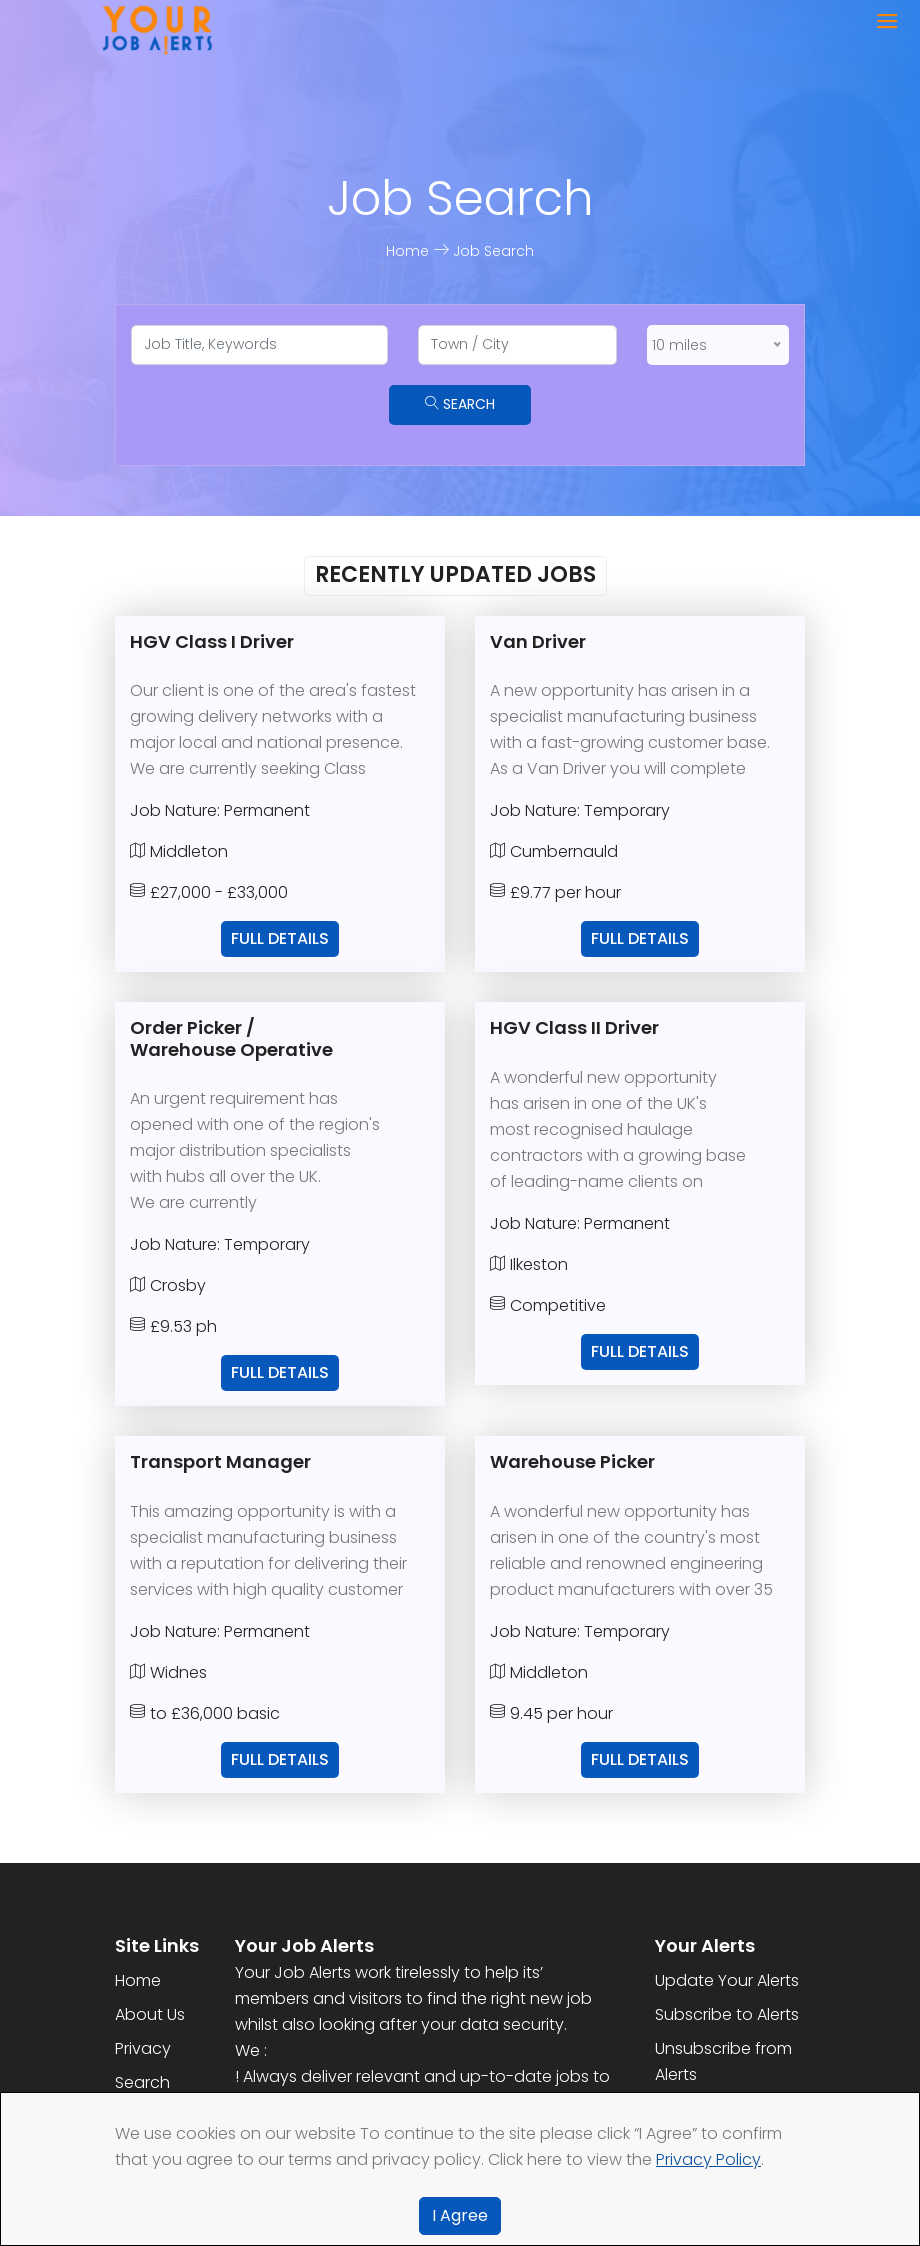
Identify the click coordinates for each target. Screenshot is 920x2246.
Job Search (493, 251)
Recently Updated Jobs (455, 574)
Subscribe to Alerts (727, 2014)
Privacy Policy (708, 2159)
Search (460, 404)
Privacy (143, 2048)
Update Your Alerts (727, 1980)
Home (409, 251)
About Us (150, 2014)
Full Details (280, 938)
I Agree (460, 2215)
